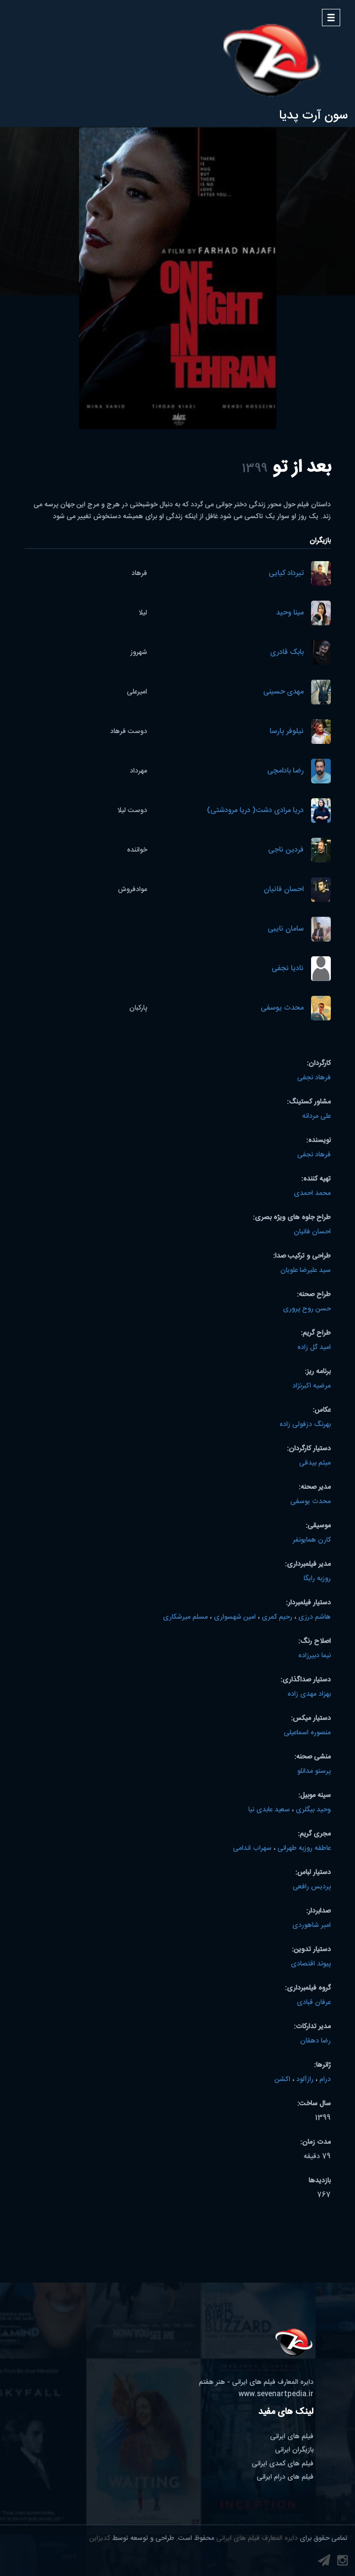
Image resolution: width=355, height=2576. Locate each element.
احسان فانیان (284, 890)
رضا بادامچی (285, 771)
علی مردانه (316, 1116)
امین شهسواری (235, 1617)
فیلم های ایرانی (292, 2437)
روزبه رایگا (317, 1579)
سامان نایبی (286, 929)
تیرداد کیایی (286, 573)
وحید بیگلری (313, 1810)
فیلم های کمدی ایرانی (283, 2464)
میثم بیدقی (315, 1463)
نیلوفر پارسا (287, 731)
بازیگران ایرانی (294, 2450)
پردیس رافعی (312, 1887)
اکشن (282, 2079)
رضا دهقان (315, 2041)
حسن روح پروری (307, 1309)
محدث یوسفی (282, 1008)
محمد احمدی (312, 1193)
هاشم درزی (314, 1617)
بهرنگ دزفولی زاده (305, 1425)
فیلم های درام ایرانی (285, 2477)
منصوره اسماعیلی (307, 1733)
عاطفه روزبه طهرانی (304, 1848)
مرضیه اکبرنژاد (311, 1386)
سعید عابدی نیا (269, 1810)
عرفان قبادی (314, 2002)
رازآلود (305, 2079)
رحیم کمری (277, 1617)
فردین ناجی (286, 850)
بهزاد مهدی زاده (309, 1694)
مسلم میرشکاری (185, 1617)
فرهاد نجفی (314, 1078)
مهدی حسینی (283, 692)
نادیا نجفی (288, 969)
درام (325, 2079)
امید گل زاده (314, 1347)
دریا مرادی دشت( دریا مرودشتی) (255, 811)
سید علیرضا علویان (305, 1270)
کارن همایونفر (312, 1540)
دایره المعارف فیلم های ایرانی (257, 2538)
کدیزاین (99, 2538)
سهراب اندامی (252, 1848)
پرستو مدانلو (314, 1771)
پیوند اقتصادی (311, 1964)
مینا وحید (290, 613)
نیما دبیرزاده (314, 1656)
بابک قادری (287, 652)
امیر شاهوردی (311, 1925)
